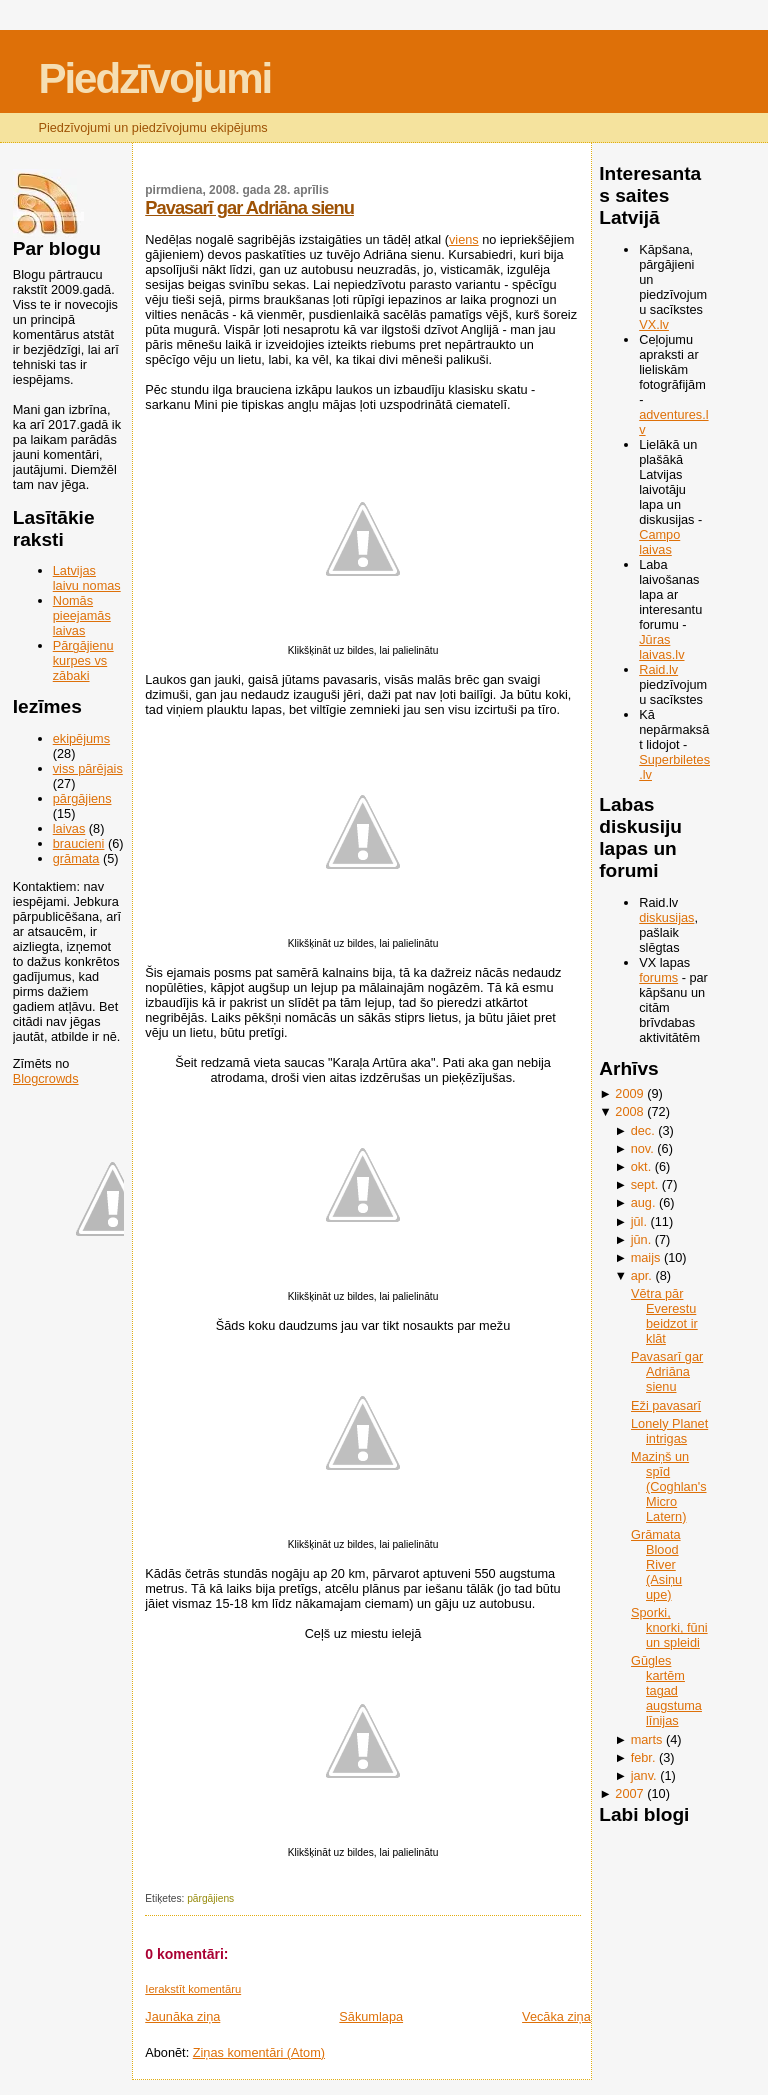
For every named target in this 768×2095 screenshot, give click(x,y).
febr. (643, 1757)
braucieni (79, 843)
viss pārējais (88, 768)
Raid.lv (658, 669)
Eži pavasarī (666, 1405)
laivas (69, 828)
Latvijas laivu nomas (87, 578)
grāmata (76, 858)
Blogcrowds (46, 1078)
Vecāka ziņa (556, 2016)
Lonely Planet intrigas (669, 1431)
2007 (629, 1793)
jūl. (639, 1221)
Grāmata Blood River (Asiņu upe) (656, 1564)
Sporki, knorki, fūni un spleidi (669, 1627)
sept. (645, 1184)
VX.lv (654, 324)
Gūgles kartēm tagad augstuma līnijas (666, 1690)
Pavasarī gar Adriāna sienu (249, 207)
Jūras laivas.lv (661, 647)
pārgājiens (82, 798)
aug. (643, 1202)
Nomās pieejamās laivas (82, 615)
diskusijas (666, 917)
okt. (641, 1166)
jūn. (641, 1239)
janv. (644, 1775)
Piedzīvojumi (154, 78)
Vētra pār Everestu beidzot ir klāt (664, 1316)
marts (647, 1739)
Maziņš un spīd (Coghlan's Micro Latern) (668, 1486)
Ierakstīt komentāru (193, 1989)
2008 (629, 1111)
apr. (641, 1275)
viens (464, 239)
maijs (646, 1257)
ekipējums (81, 738)
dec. (643, 1130)
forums (658, 977)
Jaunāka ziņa (182, 2016)
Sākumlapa (371, 2016)
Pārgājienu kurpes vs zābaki (83, 660)
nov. (642, 1148)
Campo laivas (659, 542)
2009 (629, 1093)
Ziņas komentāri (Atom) (259, 2052)
